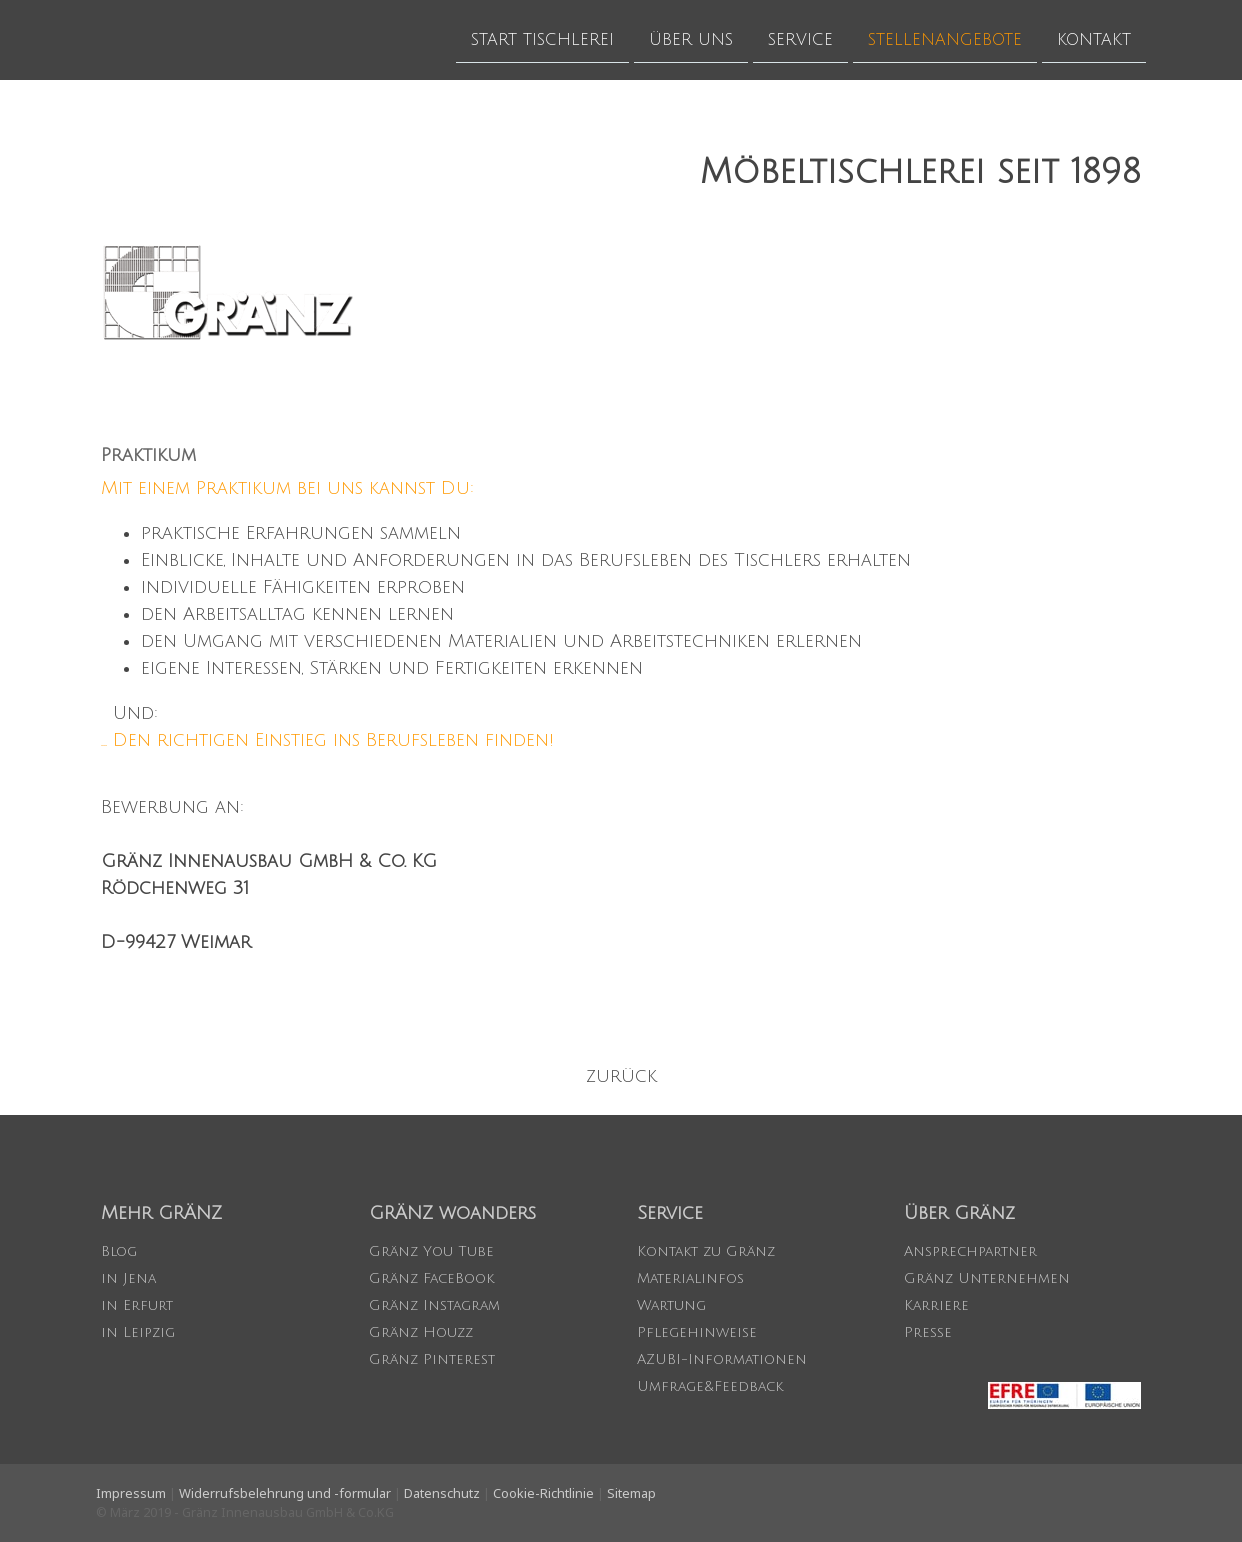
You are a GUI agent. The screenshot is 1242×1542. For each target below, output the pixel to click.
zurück (621, 1076)
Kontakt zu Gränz (706, 1251)
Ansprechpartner (970, 1251)
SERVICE (800, 39)
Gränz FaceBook (431, 1278)
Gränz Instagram (434, 1305)
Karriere (936, 1305)
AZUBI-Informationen (722, 1359)
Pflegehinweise (697, 1332)
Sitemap (631, 1493)
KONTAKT (1094, 39)
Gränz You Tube (431, 1251)
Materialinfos (690, 1278)
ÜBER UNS (691, 39)
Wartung (671, 1305)
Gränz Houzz (421, 1332)
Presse (928, 1332)
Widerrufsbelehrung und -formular (285, 1493)
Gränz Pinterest (432, 1359)
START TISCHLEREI (542, 39)
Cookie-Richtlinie (543, 1493)
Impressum (131, 1493)
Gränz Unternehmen (987, 1278)
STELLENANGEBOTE (945, 39)
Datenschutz (442, 1493)
